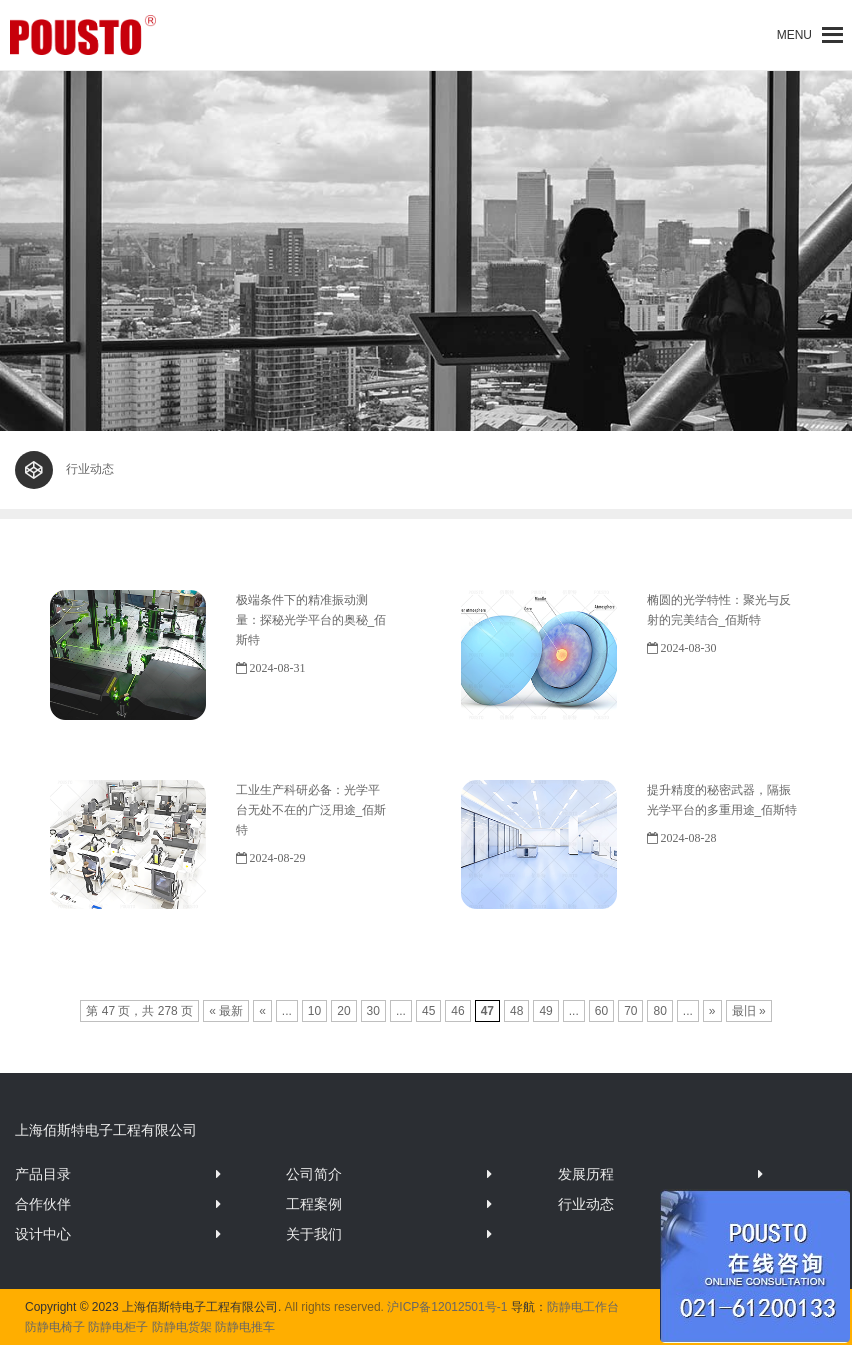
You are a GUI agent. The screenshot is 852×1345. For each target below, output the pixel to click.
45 (428, 1011)
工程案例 (314, 1204)
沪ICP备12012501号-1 (447, 1307)
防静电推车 (245, 1327)
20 (343, 1011)
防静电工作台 (583, 1307)
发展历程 (586, 1174)
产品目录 (43, 1174)
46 (457, 1011)
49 (545, 1011)
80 (659, 1011)
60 (601, 1011)
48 (516, 1011)
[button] (794, 35)
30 (373, 1011)
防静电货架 (182, 1327)
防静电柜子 (118, 1327)
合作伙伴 (43, 1204)
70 (630, 1011)
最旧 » (749, 1011)
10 (314, 1011)
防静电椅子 (55, 1327)
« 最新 (226, 1011)
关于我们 (314, 1234)
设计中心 (43, 1234)
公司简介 (314, 1174)
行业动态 (586, 1204)
